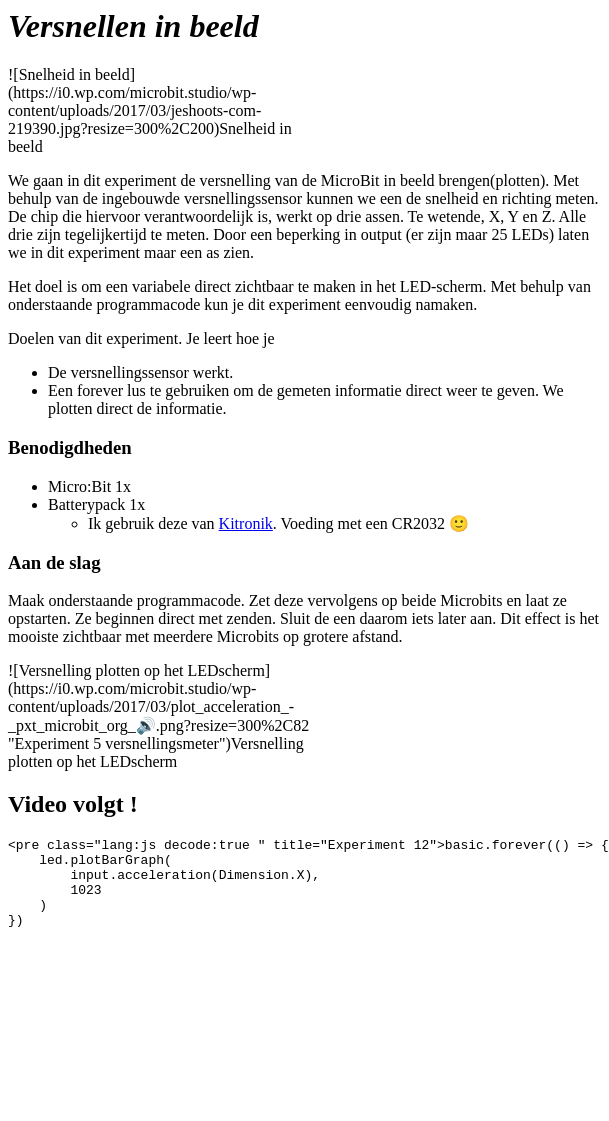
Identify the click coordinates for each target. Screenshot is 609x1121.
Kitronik (246, 523)
